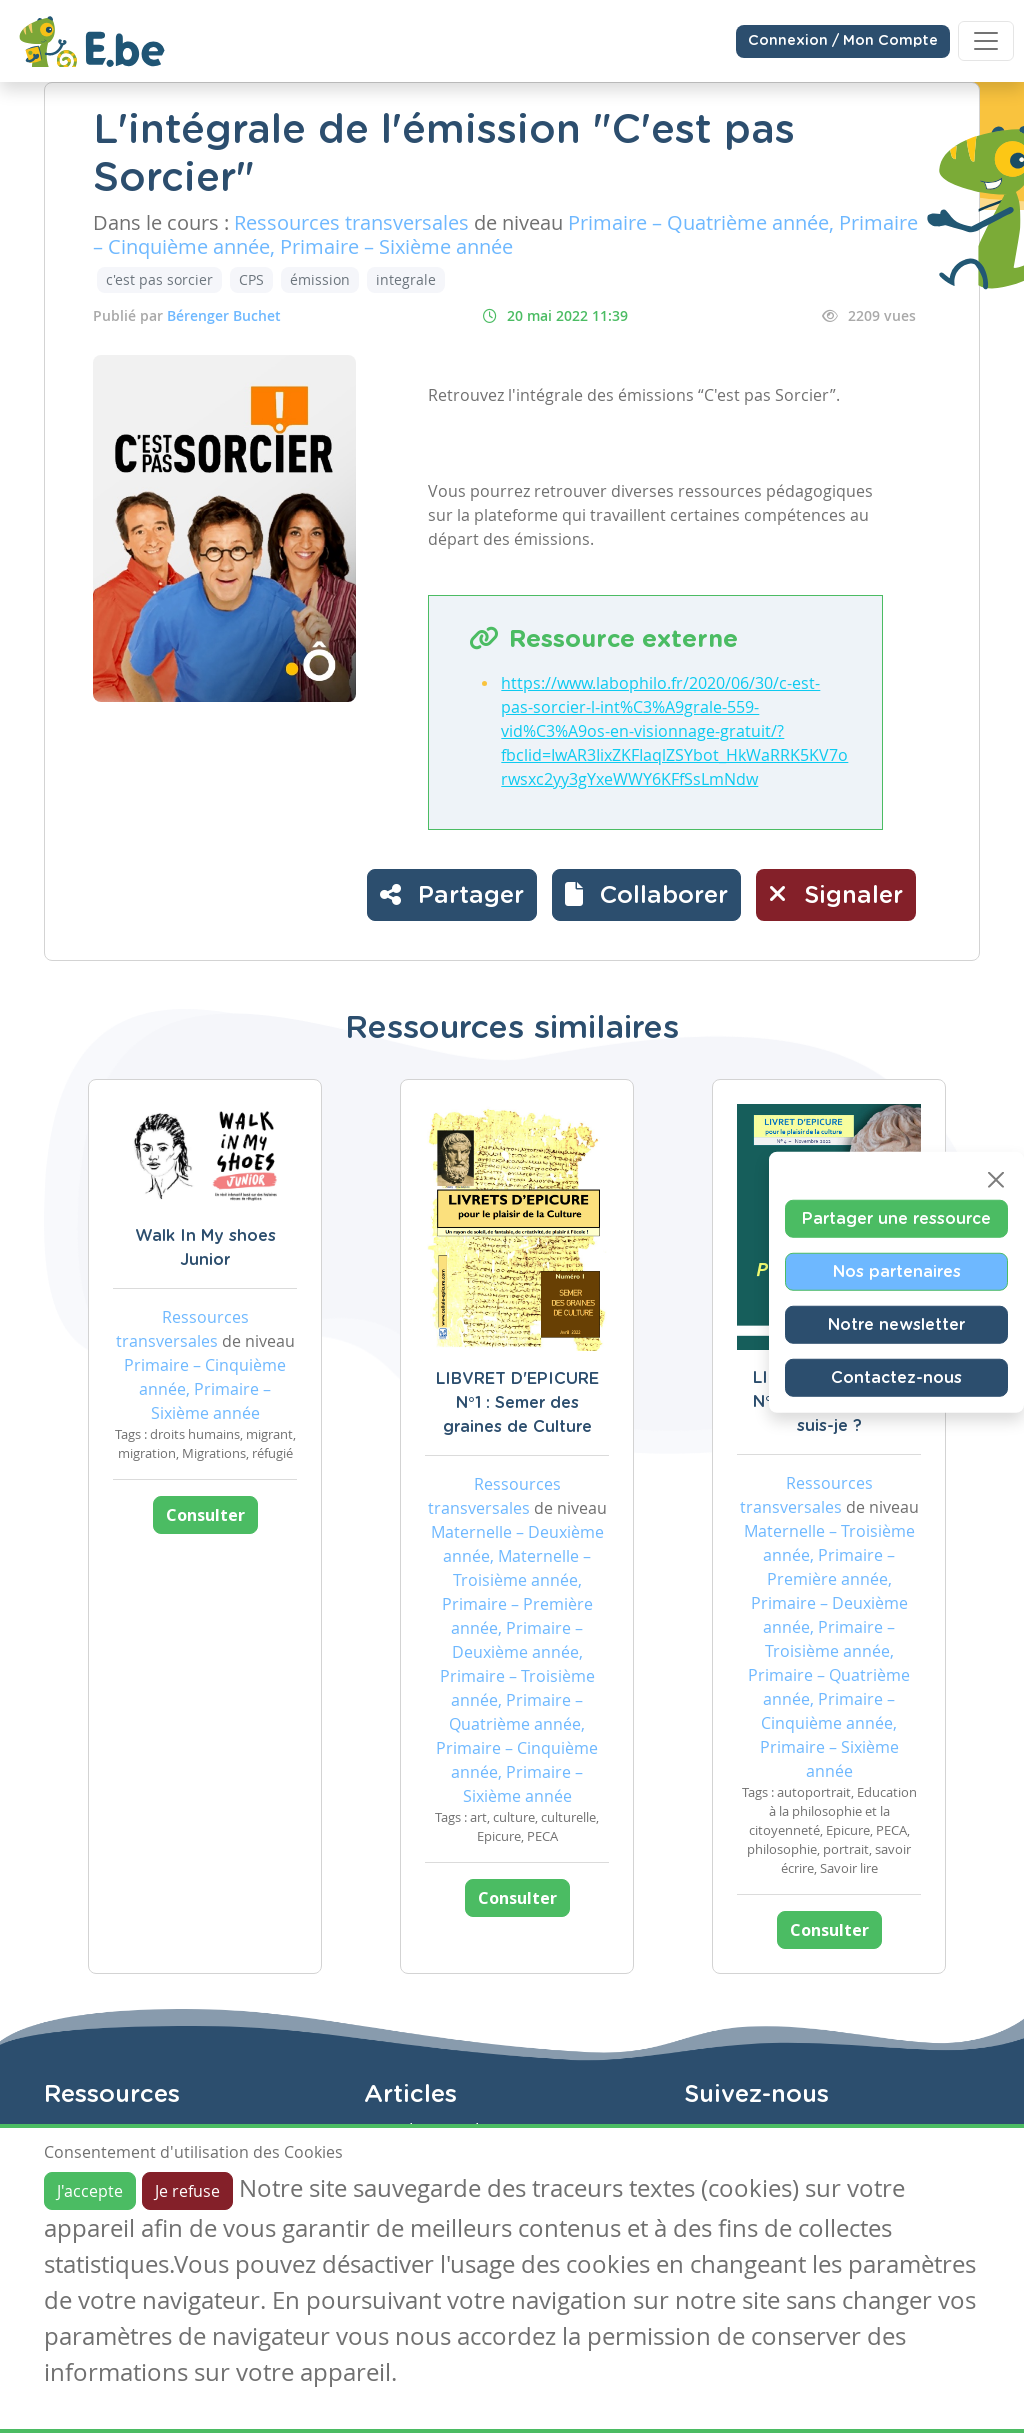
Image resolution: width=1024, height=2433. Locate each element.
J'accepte (90, 2191)
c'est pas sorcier (159, 279)
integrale (406, 279)
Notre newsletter (896, 1324)
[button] (646, 895)
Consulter (205, 1515)
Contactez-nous (896, 1377)
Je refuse (187, 2191)
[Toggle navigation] (986, 41)
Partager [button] (452, 894)
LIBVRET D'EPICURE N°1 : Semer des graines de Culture (517, 1403)
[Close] (996, 1179)
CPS (251, 279)
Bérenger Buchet (224, 315)
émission (320, 279)
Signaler (836, 894)
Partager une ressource (896, 1218)
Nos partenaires (897, 1271)
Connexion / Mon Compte (843, 41)
